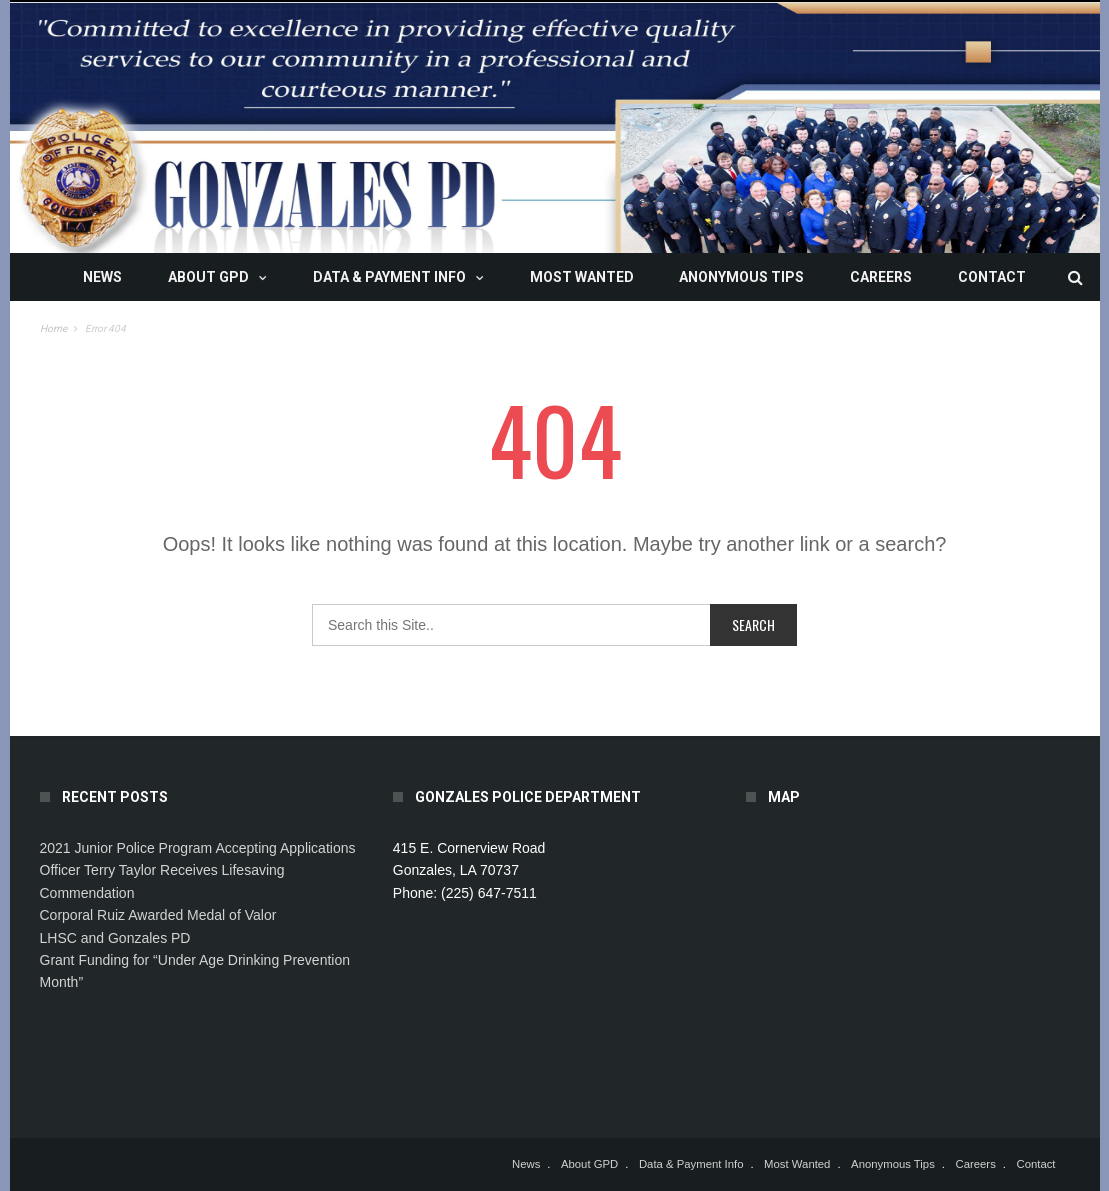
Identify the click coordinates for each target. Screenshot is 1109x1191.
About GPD (208, 277)
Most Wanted (582, 277)
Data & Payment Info (389, 277)
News (102, 277)
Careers (881, 277)
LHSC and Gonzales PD (115, 938)
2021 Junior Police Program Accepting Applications (198, 848)
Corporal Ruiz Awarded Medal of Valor (158, 915)
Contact (992, 277)
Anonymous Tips (741, 277)
